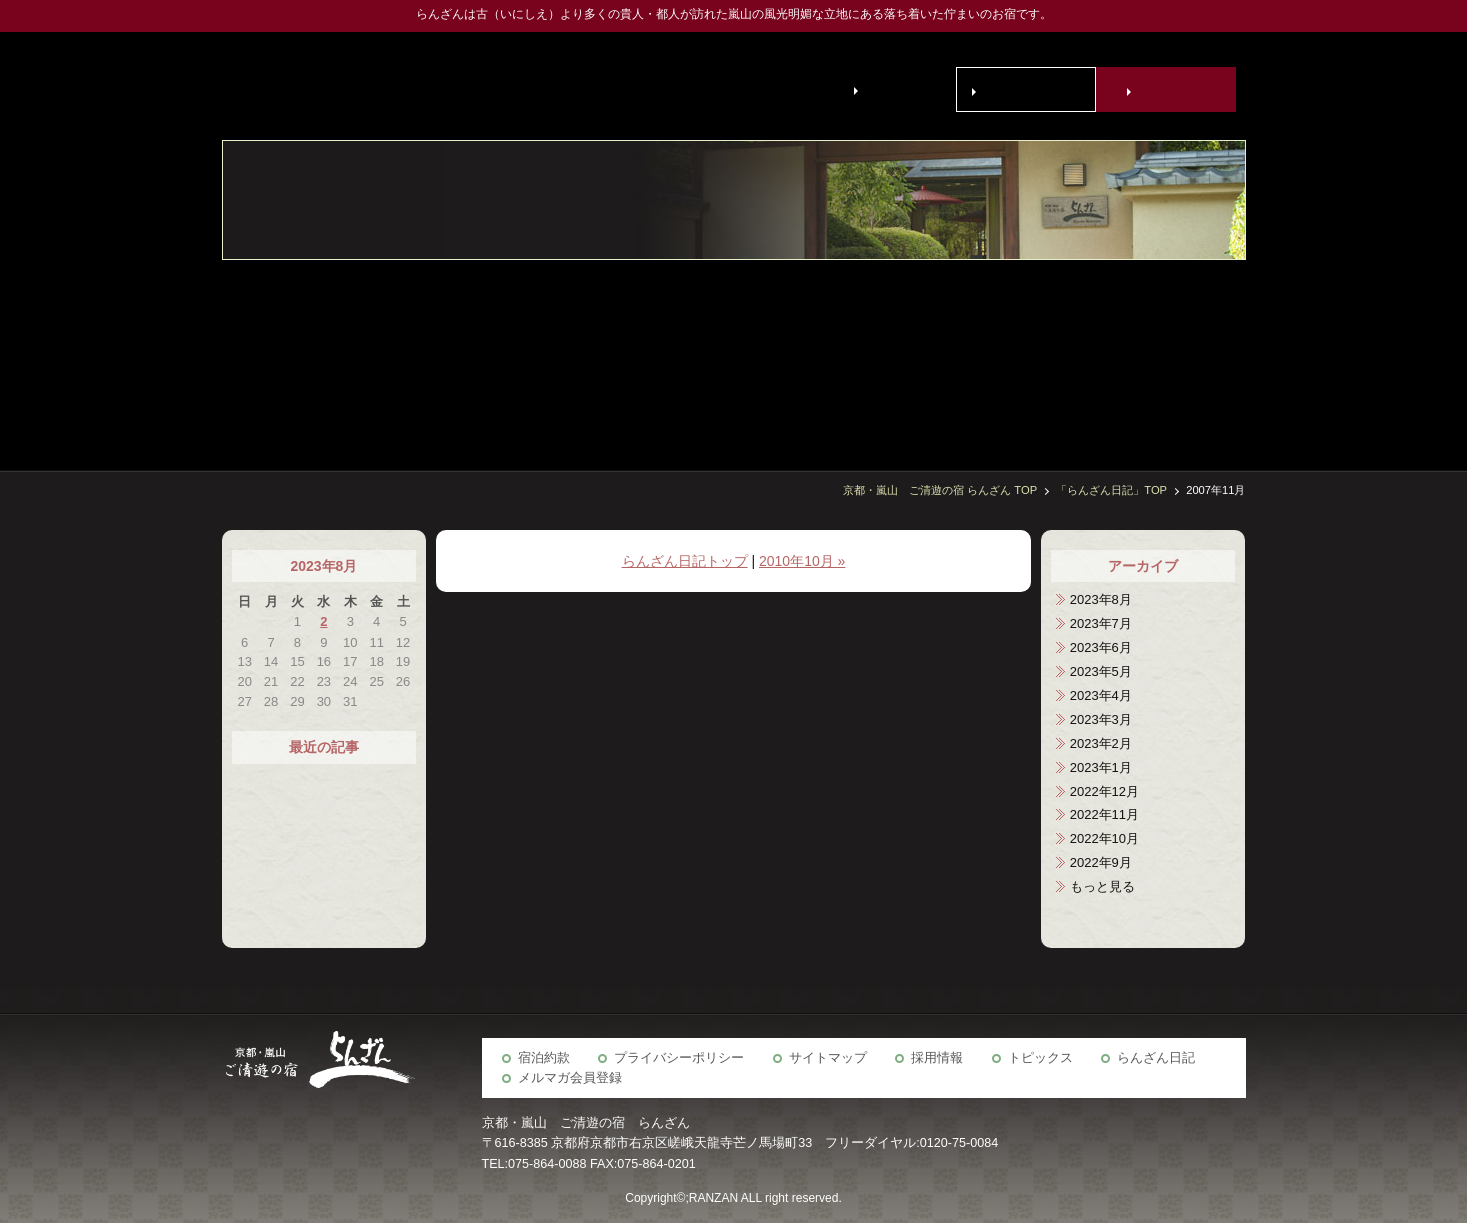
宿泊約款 (544, 1058)
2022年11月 (1104, 814)
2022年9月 (1101, 862)
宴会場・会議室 (1071, 354)
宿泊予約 (1170, 90)
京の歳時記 (971, 354)
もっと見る (1102, 886)
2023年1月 (1101, 767)
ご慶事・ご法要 (1021, 354)
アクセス (871, 354)
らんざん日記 (1156, 1058)
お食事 (1171, 354)
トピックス (1040, 1058)
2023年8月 (1101, 599)
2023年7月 (1101, 623)
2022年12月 (1104, 791)
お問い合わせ (1030, 90)
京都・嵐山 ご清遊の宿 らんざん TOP (940, 490)
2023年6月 (1101, 647)
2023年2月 (1101, 743)
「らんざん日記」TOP (1111, 490)
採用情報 (937, 1058)
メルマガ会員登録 (570, 1078)
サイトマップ (828, 1058)
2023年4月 (1101, 695)
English (890, 89)
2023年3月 (1101, 719)
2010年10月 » (802, 561)
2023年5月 (1101, 671)
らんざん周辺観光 (921, 354)
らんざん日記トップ (685, 561)
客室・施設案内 (1221, 354)
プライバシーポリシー (679, 1058)
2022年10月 (1104, 838)
